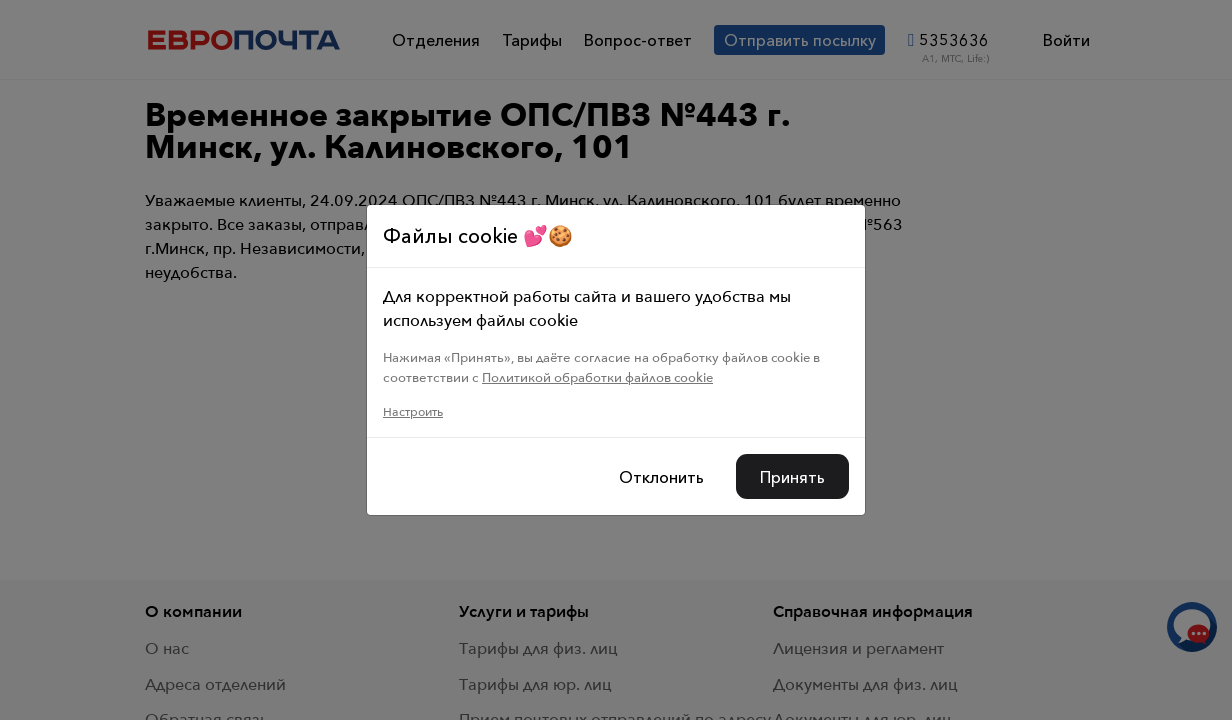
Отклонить (661, 477)
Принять (792, 477)
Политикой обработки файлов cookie (597, 377)
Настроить (413, 412)
